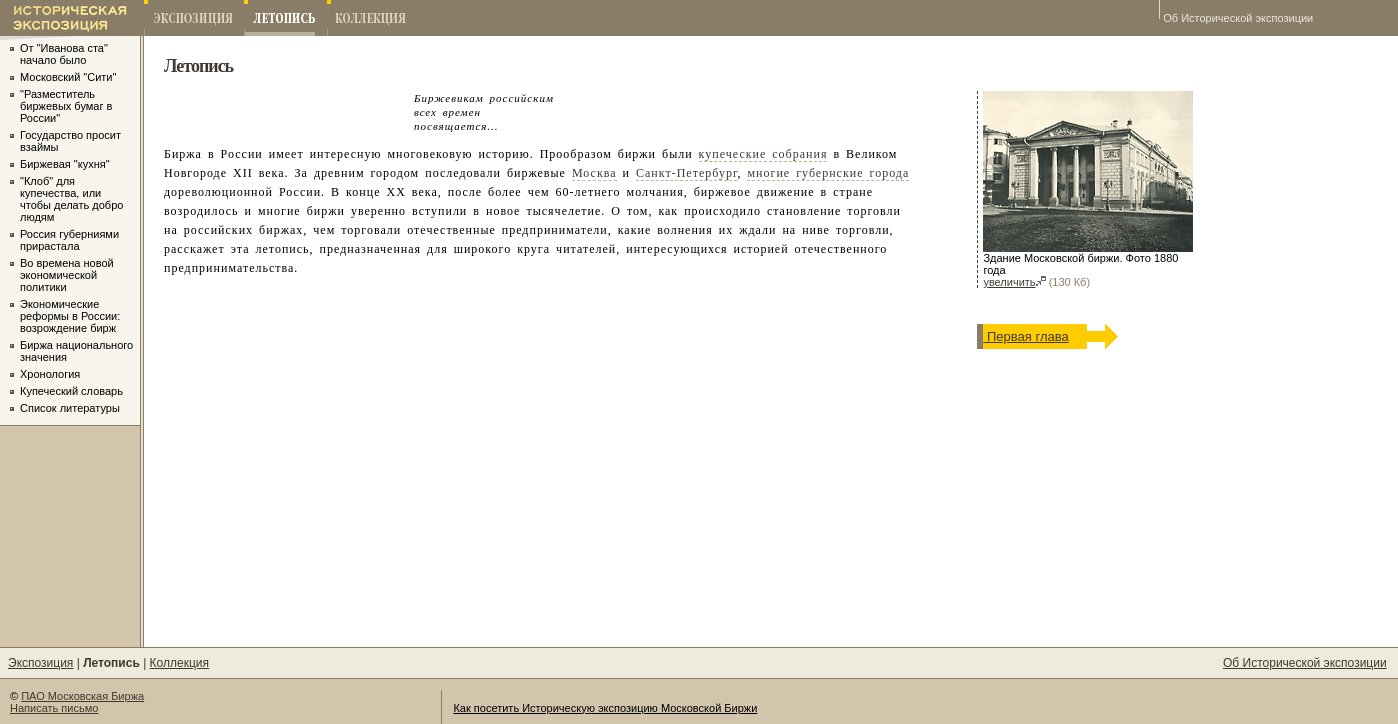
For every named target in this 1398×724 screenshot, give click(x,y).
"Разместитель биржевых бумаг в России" (66, 106)
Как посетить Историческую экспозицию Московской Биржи (605, 708)
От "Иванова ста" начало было (64, 54)
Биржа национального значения (76, 351)
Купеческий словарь (71, 391)
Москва (594, 173)
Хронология (50, 374)
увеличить (1014, 282)
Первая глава (1025, 336)
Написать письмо (54, 708)
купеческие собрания (763, 154)
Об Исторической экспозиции (1238, 18)
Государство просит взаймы (70, 141)
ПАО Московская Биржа (82, 696)
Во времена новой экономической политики (67, 275)
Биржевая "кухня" (65, 164)
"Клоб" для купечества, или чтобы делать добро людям (71, 199)
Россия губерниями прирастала (69, 240)
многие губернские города (828, 173)
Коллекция (179, 663)
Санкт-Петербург (686, 173)
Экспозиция (40, 663)
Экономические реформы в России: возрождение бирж (70, 316)
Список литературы (70, 408)
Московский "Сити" (68, 77)
